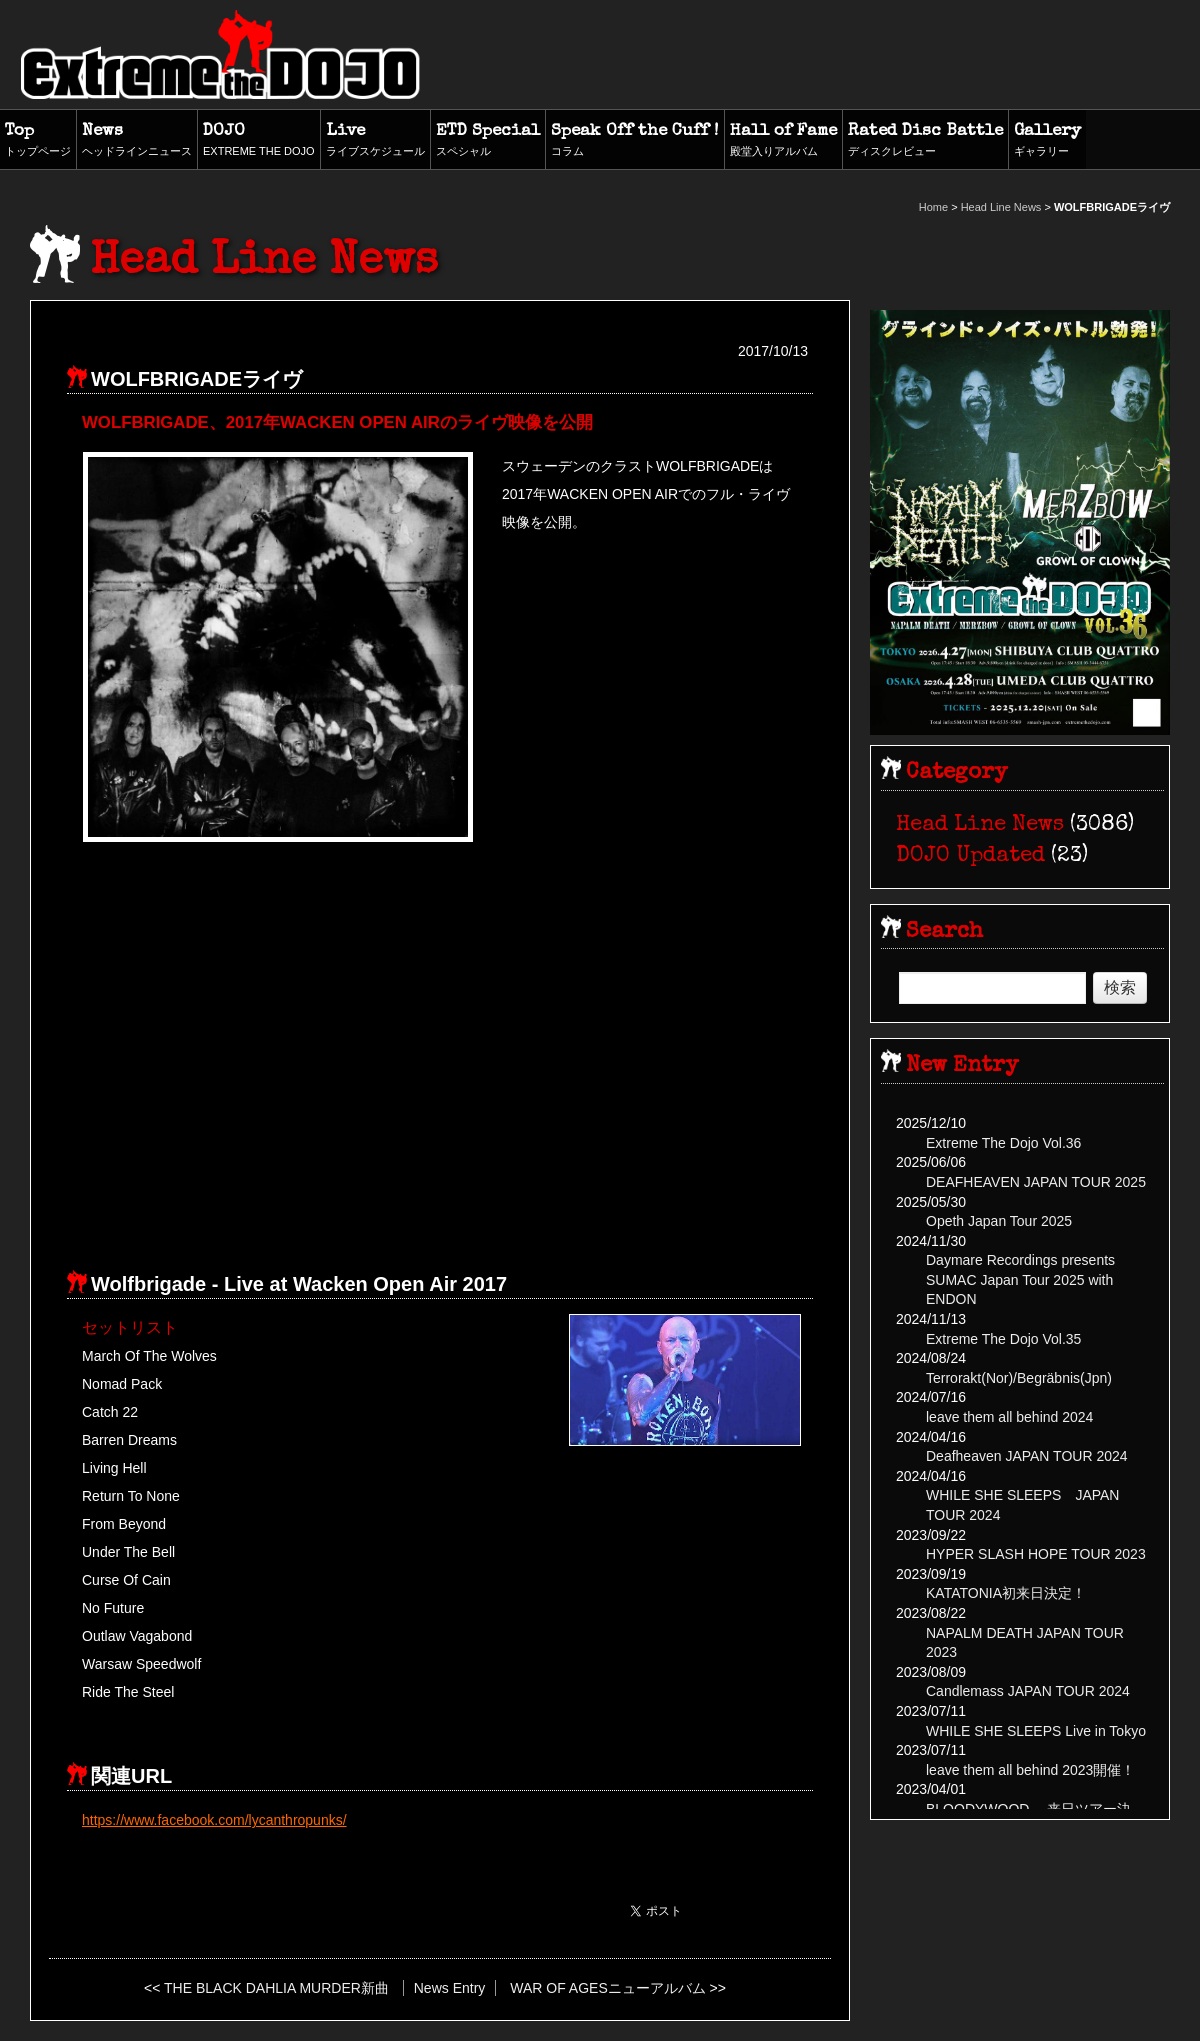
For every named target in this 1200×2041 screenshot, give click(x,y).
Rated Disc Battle (925, 141)
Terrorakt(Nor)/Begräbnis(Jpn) (1019, 1378)
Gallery (1047, 141)
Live (375, 141)
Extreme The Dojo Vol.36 (1003, 1143)
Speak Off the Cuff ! (635, 141)
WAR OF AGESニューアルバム (608, 1988)
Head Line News (1001, 207)
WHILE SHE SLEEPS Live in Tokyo (1036, 1731)
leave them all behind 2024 (1009, 1417)
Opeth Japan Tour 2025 (999, 1221)
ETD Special (488, 141)
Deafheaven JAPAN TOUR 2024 (1027, 1456)
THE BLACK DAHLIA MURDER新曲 (276, 1988)
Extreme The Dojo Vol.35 (1003, 1339)
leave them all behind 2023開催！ (1030, 1770)
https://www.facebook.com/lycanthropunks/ (214, 1820)
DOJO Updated (970, 857)
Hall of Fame (783, 141)
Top (38, 141)
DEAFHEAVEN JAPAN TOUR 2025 (1036, 1182)
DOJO (259, 141)
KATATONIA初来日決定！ (1006, 1593)
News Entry (450, 1988)
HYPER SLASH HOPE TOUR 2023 (1036, 1554)
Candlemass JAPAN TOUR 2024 (1028, 1691)
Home (933, 207)
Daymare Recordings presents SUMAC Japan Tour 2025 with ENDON (1020, 1279)
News (137, 141)
